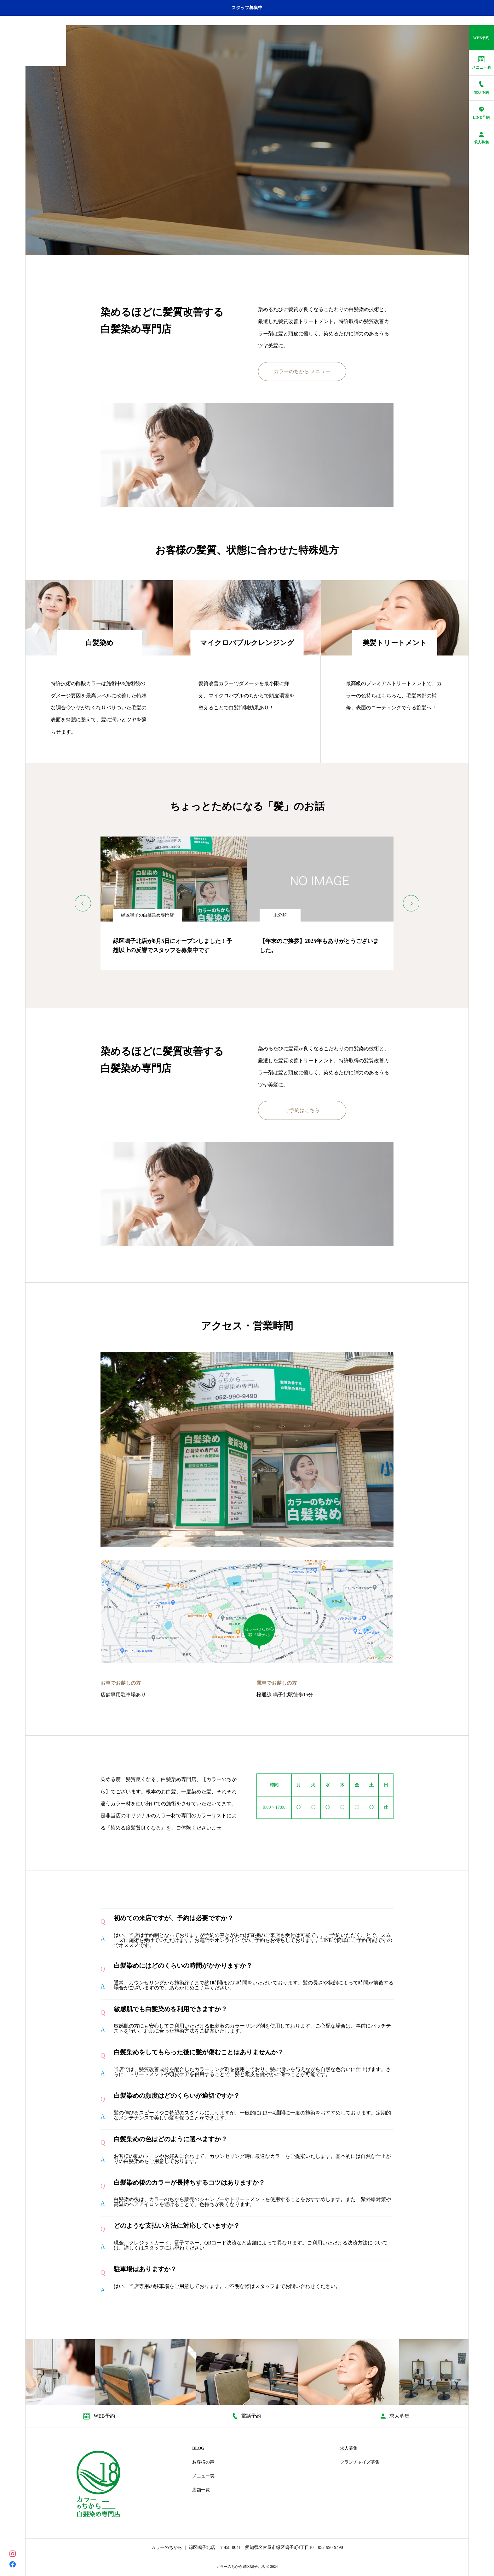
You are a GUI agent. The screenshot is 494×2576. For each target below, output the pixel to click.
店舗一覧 (201, 2490)
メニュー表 (203, 2476)
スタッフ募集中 (247, 7)
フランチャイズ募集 (360, 2462)
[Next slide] (411, 903)
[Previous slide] (83, 903)
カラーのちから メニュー (302, 371)
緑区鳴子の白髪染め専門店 (147, 915)
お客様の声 (203, 2462)
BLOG (198, 2448)
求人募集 (349, 2448)
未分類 (280, 915)
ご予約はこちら (302, 1110)
